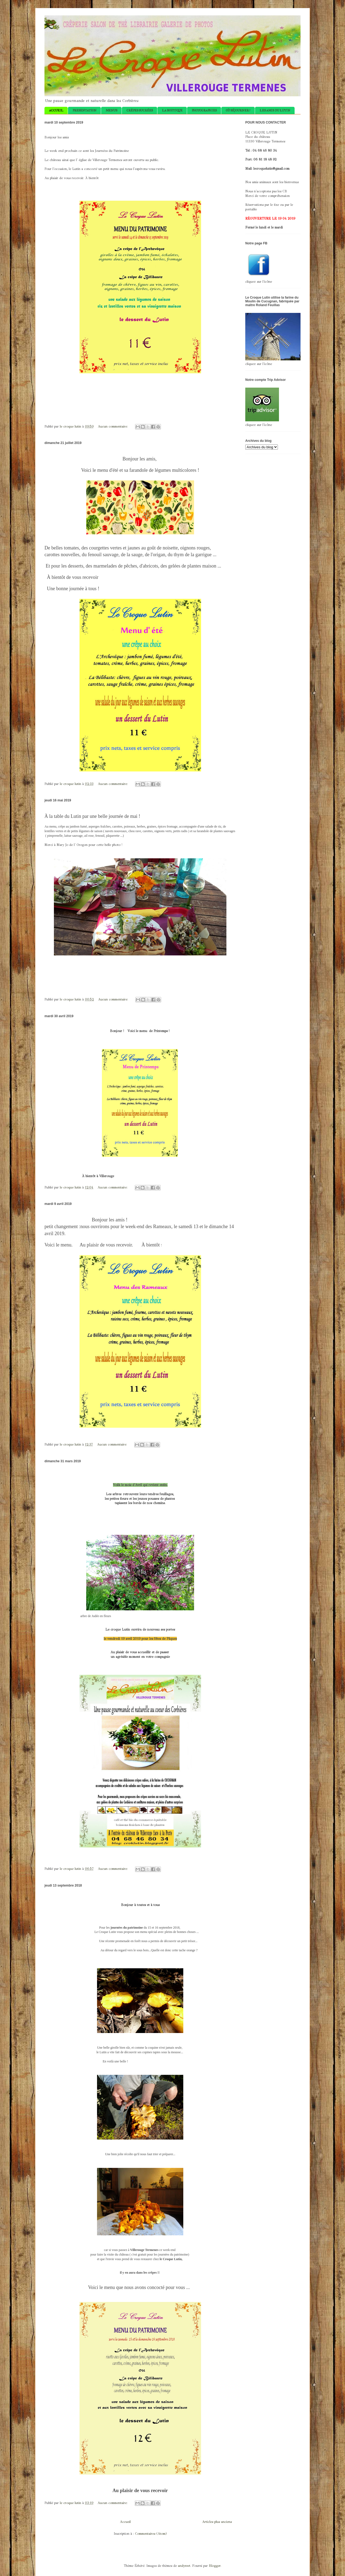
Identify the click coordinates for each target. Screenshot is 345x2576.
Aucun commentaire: (113, 426)
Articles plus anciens (217, 2522)
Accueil (125, 2522)
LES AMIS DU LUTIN (275, 110)
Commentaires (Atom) (151, 2534)
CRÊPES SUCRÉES (139, 110)
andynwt (184, 2566)
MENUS (111, 110)
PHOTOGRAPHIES (204, 110)
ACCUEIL (56, 110)
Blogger (214, 2566)
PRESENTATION (84, 110)
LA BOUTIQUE (172, 110)
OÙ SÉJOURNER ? (238, 110)
